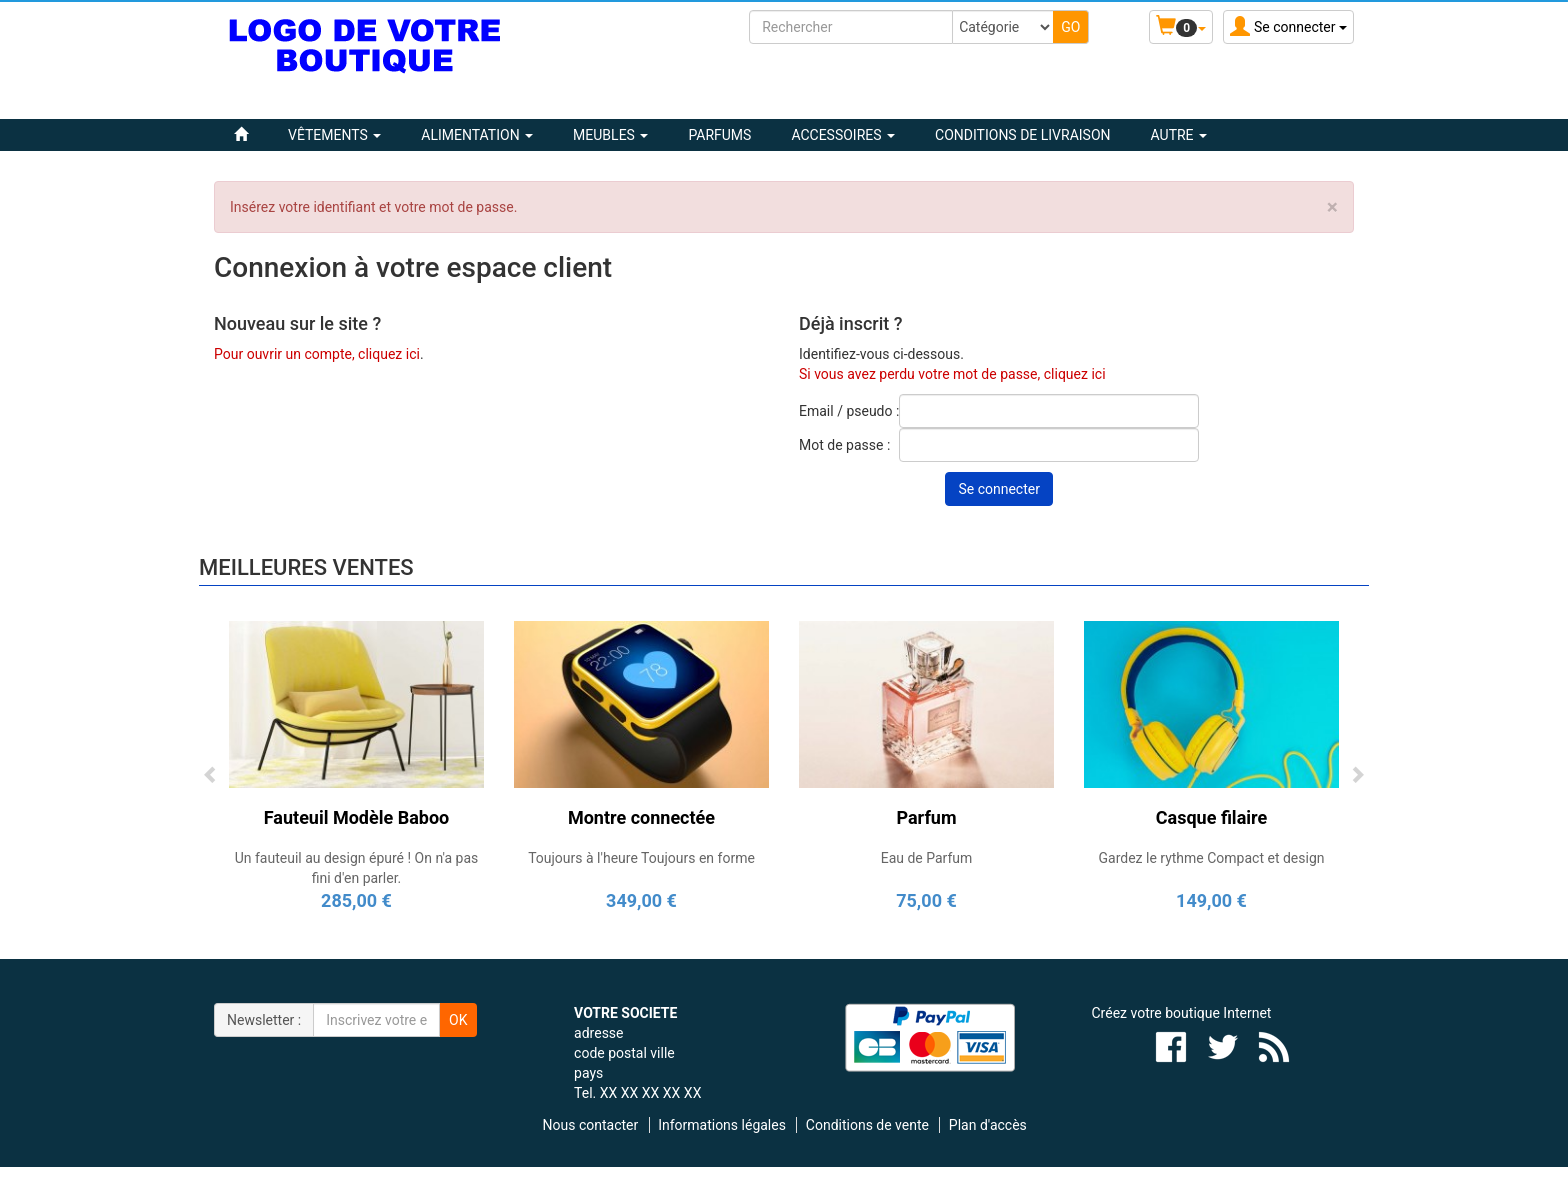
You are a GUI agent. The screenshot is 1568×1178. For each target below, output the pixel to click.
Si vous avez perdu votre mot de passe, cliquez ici (952, 374)
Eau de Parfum (927, 858)
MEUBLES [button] (610, 135)
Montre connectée (641, 817)
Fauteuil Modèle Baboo (356, 817)
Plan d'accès (988, 1125)
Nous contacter (591, 1125)
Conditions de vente (867, 1125)
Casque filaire (1211, 817)
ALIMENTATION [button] (477, 135)
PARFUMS (719, 135)
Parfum (926, 817)
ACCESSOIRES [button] (843, 135)
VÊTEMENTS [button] (334, 135)
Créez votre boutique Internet (1182, 1013)
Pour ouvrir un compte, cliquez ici (317, 354)
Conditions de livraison (1022, 135)
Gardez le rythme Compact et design (1211, 858)
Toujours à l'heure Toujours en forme (641, 858)
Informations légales (722, 1125)
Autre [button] (1179, 135)
